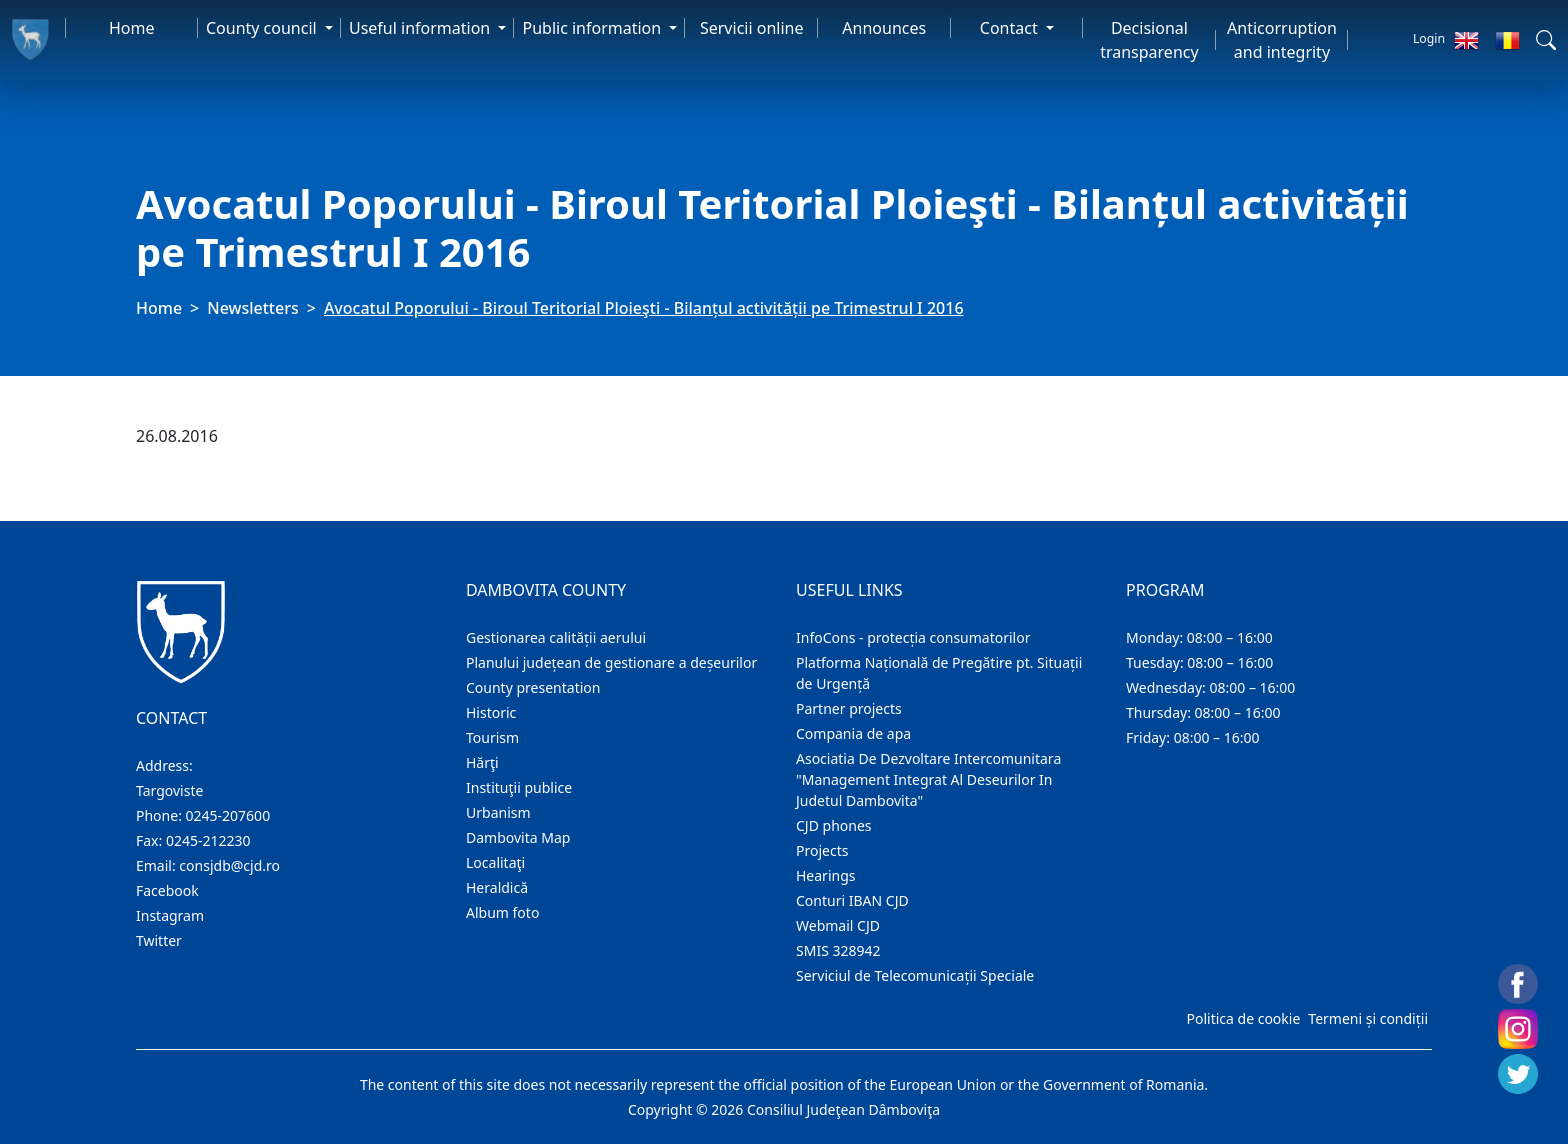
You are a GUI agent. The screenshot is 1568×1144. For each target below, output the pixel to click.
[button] (1546, 40)
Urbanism (498, 812)
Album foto (502, 912)
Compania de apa (853, 733)
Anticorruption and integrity (1282, 40)
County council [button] (263, 28)
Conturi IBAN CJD (852, 900)
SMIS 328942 (838, 950)
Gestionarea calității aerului (556, 637)
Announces (884, 28)
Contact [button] (1011, 28)
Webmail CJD (838, 925)
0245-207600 (228, 815)
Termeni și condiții (1368, 1018)
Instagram (170, 915)
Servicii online (752, 28)
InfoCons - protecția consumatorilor (913, 637)
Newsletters (252, 308)
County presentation (533, 687)
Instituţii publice (519, 787)
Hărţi (482, 762)
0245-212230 (208, 840)
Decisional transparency (1149, 40)
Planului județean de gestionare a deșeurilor (611, 662)
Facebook (167, 890)
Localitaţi (495, 862)
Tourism (492, 737)
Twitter (159, 940)
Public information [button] (593, 28)
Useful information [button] (421, 28)
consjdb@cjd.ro (229, 865)
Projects (822, 850)
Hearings (826, 875)
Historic (491, 712)
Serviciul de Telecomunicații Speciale (915, 975)
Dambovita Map (518, 837)
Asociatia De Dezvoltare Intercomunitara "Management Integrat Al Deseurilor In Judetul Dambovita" (928, 779)
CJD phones (834, 825)
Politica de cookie (1243, 1018)
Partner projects (849, 708)
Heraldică (497, 887)
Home (132, 28)
